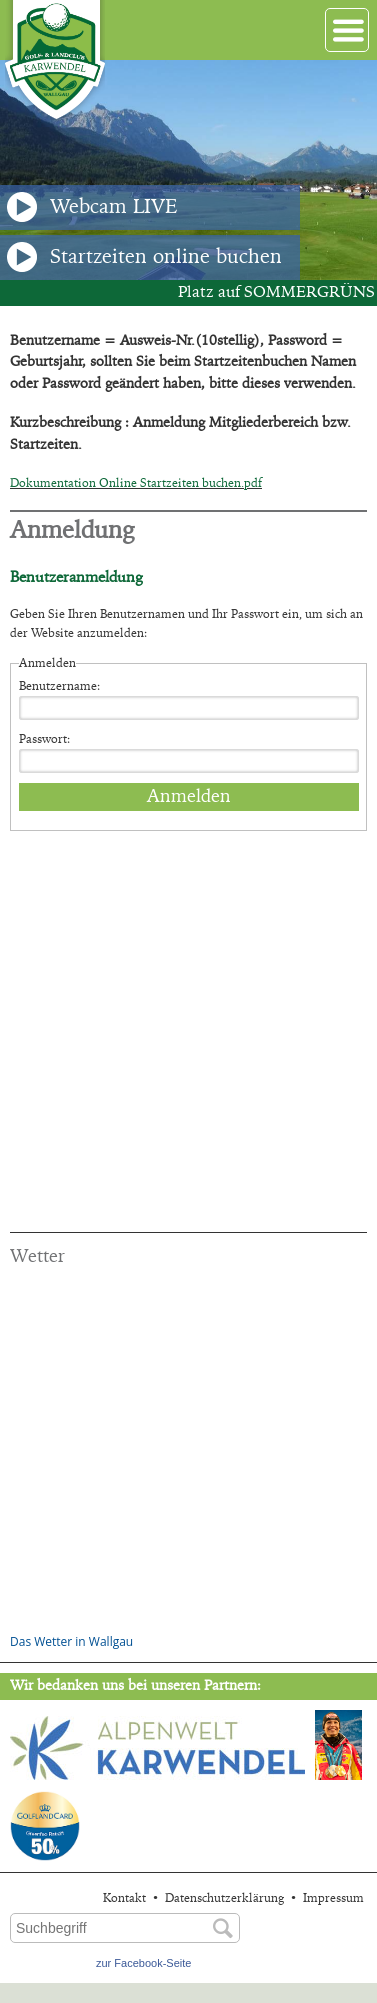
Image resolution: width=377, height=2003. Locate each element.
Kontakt (124, 1898)
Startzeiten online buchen (144, 257)
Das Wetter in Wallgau (71, 1641)
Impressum (333, 1898)
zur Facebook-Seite (143, 1963)
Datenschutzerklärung (224, 1898)
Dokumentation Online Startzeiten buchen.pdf (136, 483)
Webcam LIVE (92, 207)
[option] (188, 170)
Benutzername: (59, 686)
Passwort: (44, 739)
